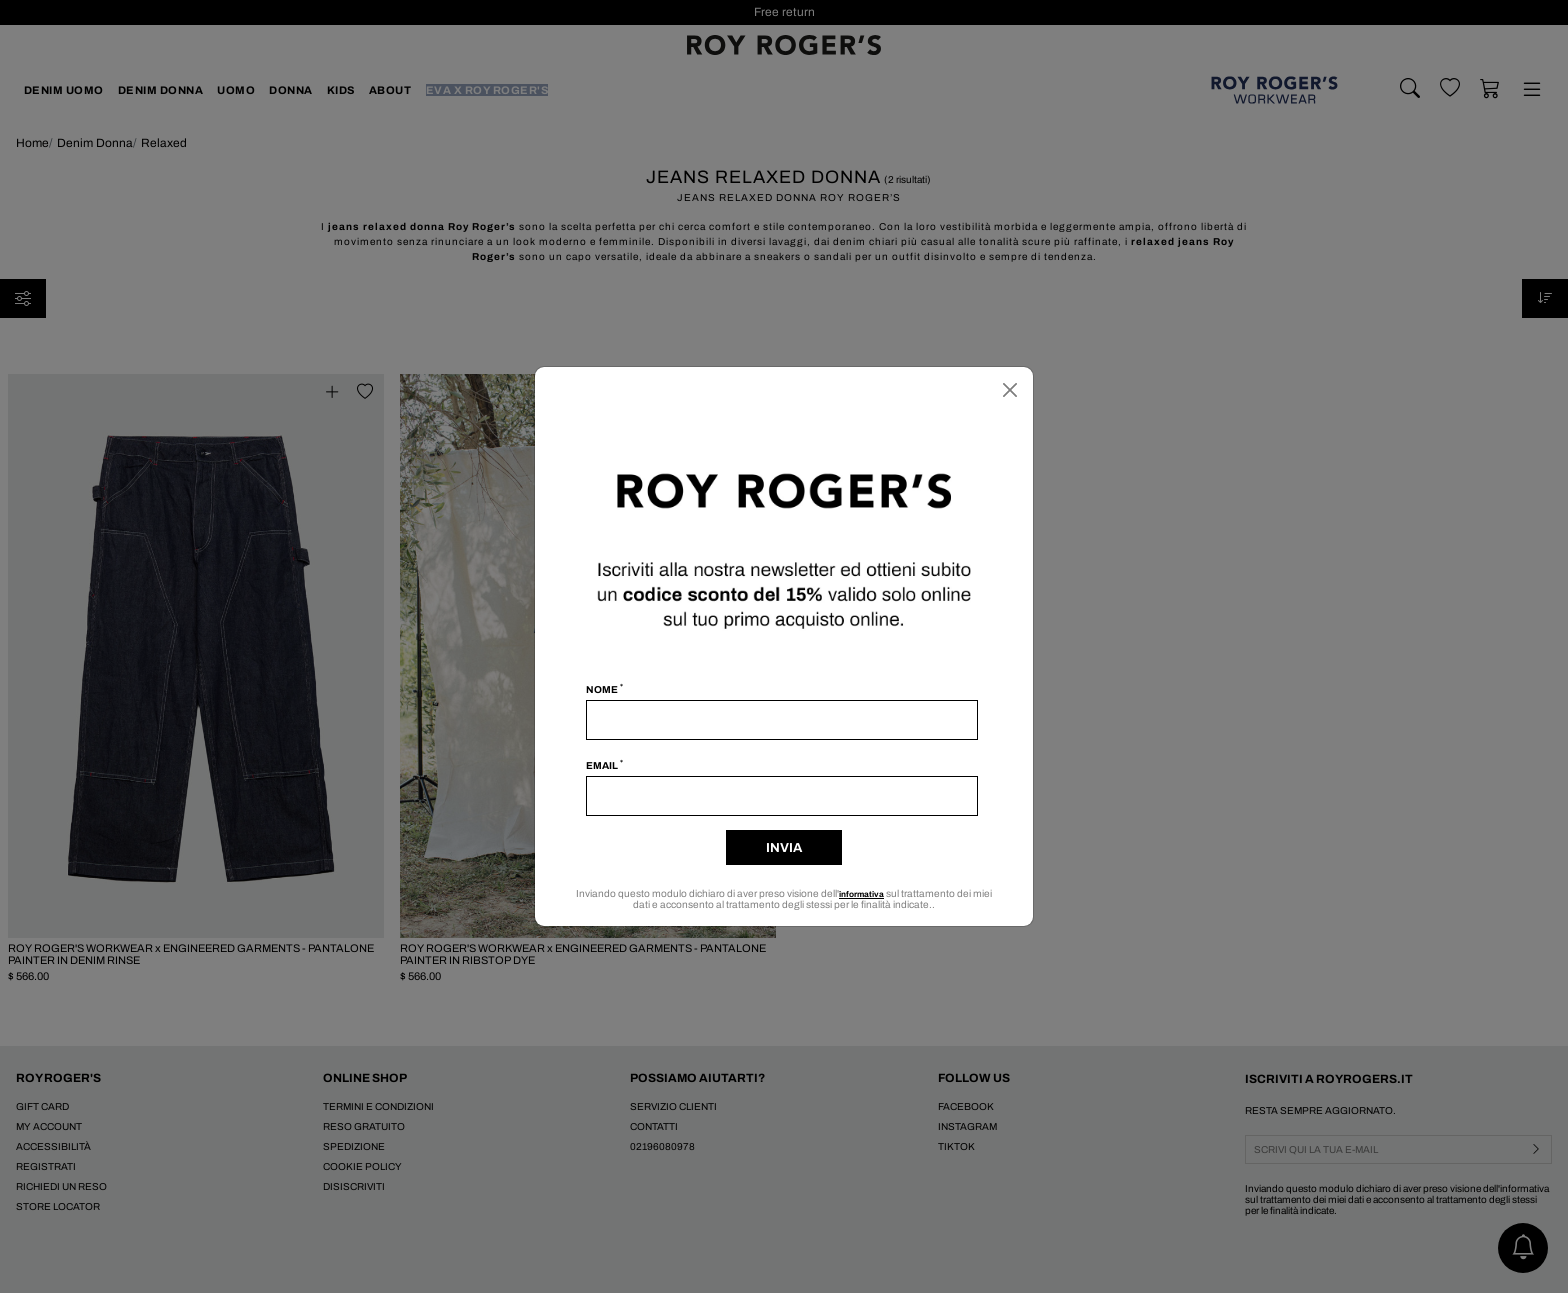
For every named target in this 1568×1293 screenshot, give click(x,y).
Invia (784, 848)
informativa (872, 893)
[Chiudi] (1010, 390)
